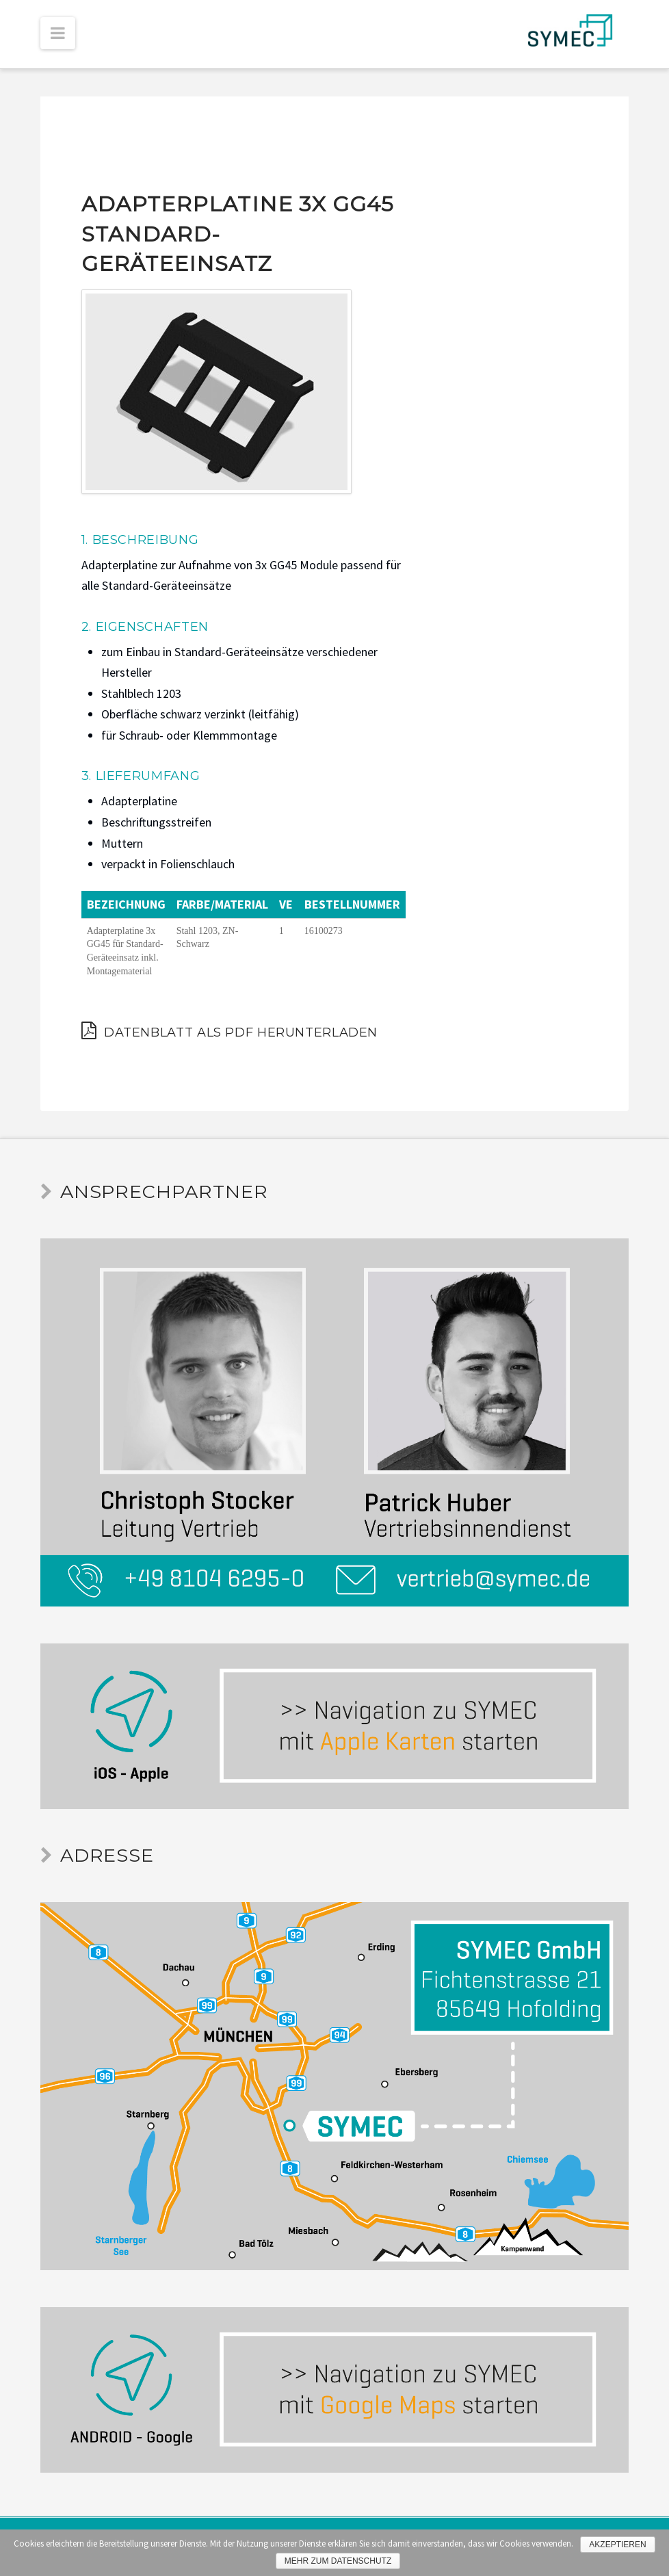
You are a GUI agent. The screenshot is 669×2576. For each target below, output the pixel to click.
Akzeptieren (617, 2544)
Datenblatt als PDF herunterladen (229, 1030)
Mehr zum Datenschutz (338, 2561)
